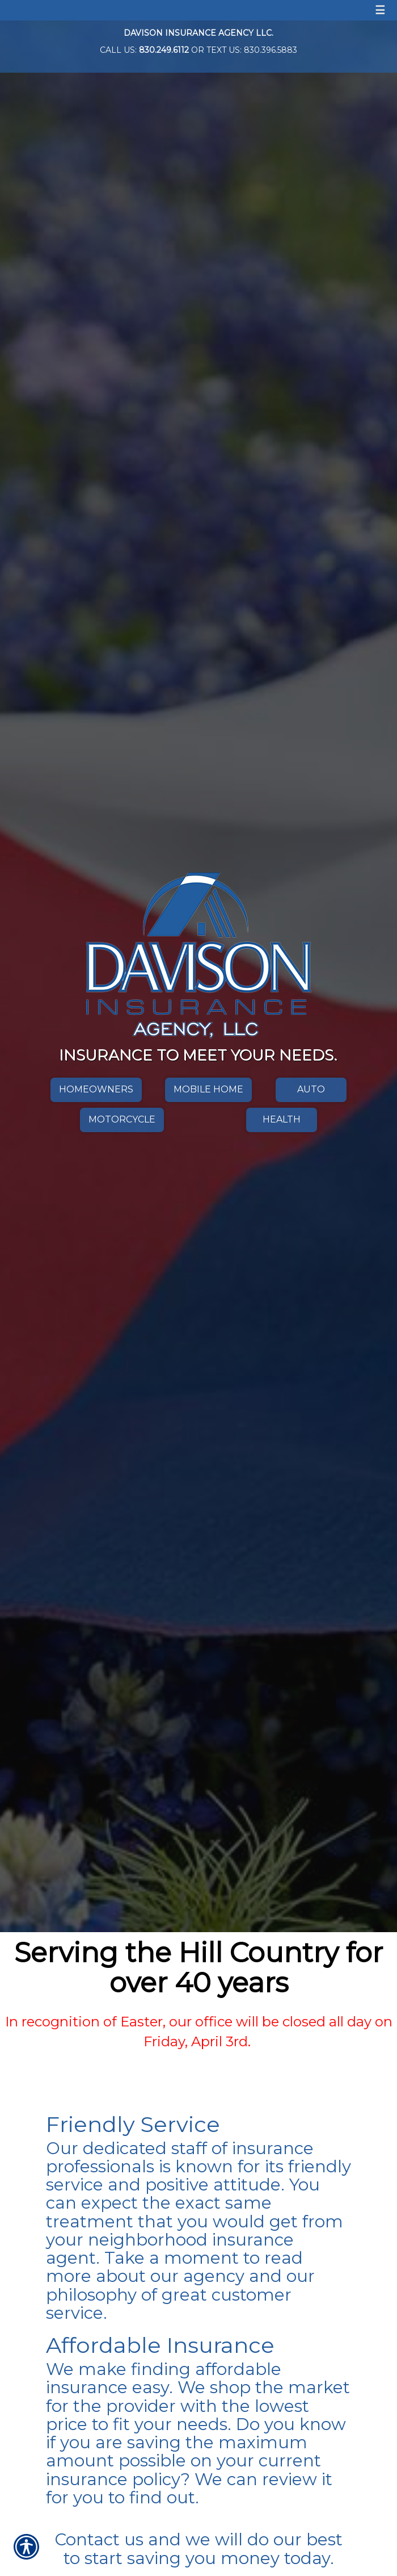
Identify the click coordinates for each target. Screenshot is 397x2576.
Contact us (98, 2539)
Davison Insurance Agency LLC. (198, 33)
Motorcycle (121, 1119)
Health (282, 1119)
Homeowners (96, 1089)
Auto (311, 1089)
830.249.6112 (164, 50)
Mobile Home (208, 1089)
